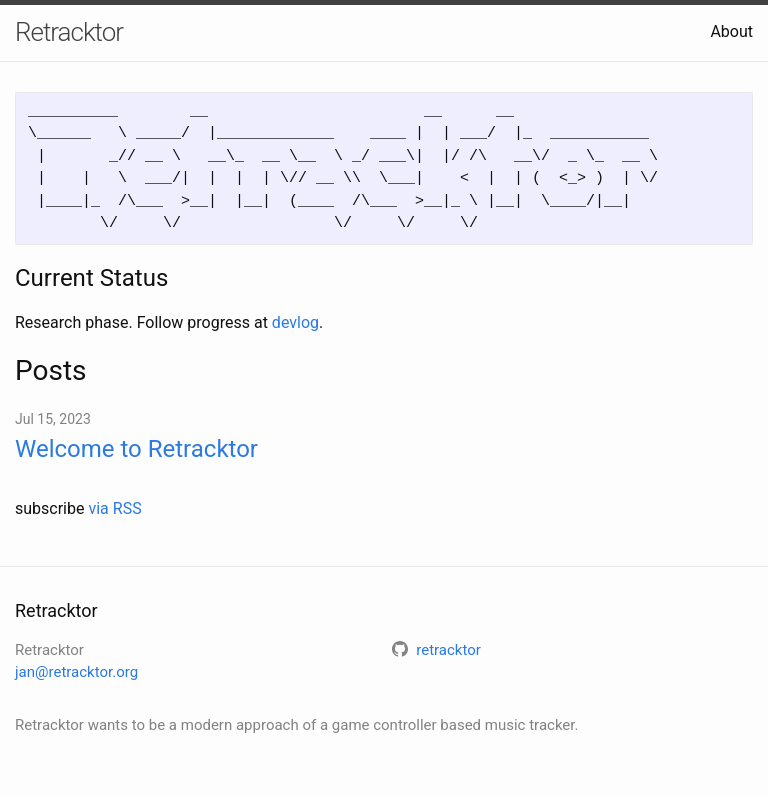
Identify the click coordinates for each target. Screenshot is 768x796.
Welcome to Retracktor (136, 449)
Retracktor (69, 32)
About (731, 31)
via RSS (114, 508)
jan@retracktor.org (76, 672)
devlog (295, 322)
